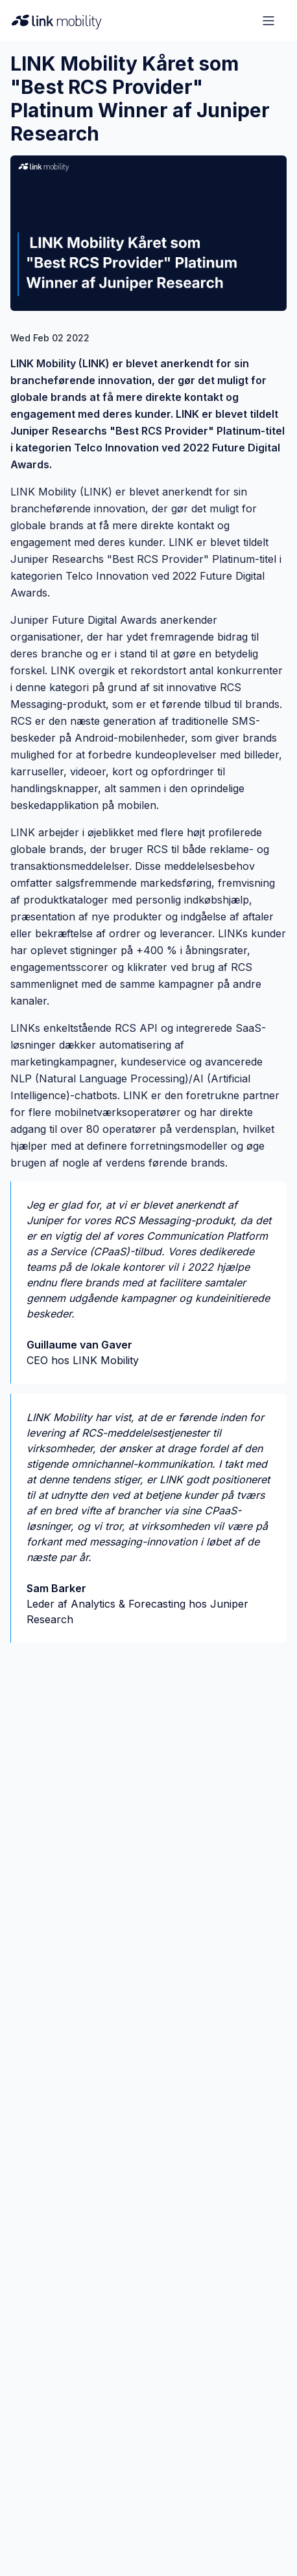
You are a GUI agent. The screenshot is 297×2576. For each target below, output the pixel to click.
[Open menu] (268, 20)
